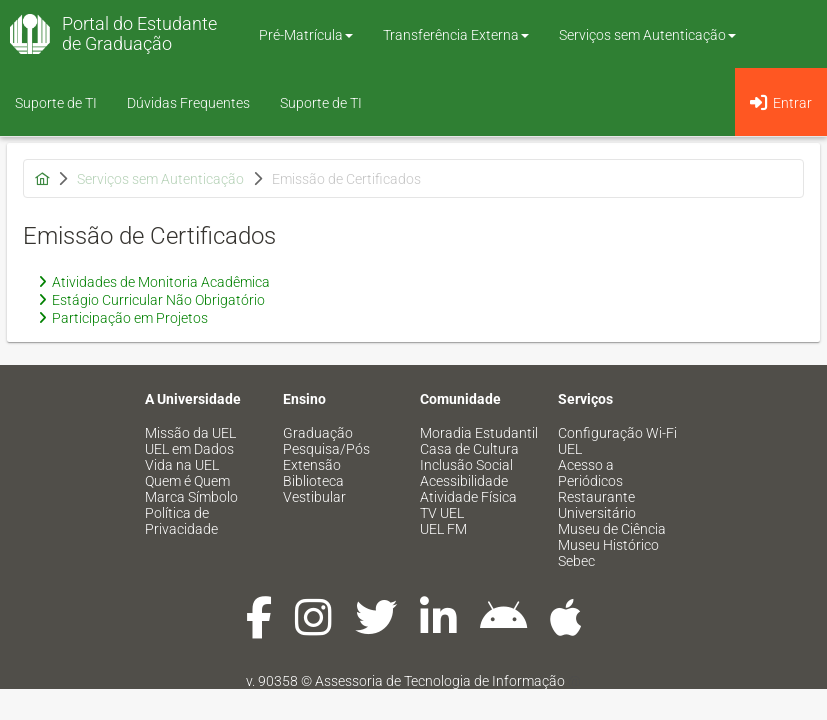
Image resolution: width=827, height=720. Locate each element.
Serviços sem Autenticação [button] (647, 35)
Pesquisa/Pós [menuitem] (326, 449)
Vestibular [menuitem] (314, 497)
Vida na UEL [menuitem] (182, 465)
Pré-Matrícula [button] (306, 35)
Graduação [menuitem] (318, 433)
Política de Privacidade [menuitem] (181, 521)
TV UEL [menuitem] (442, 513)
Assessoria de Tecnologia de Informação (440, 681)
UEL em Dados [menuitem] (189, 449)
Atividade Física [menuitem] (468, 497)
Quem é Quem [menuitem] (187, 481)
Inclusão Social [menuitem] (466, 465)
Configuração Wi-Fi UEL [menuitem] (617, 441)
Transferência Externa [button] (456, 35)
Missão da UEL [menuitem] (190, 433)
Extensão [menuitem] (312, 465)
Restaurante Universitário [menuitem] (597, 505)
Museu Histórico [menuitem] (608, 545)
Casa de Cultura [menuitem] (469, 449)
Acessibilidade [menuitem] (464, 481)
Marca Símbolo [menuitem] (191, 497)
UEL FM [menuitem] (443, 529)
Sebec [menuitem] (576, 561)
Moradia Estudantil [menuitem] (479, 433)
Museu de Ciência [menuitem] (612, 529)
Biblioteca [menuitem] (313, 481)
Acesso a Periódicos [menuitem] (590, 473)
